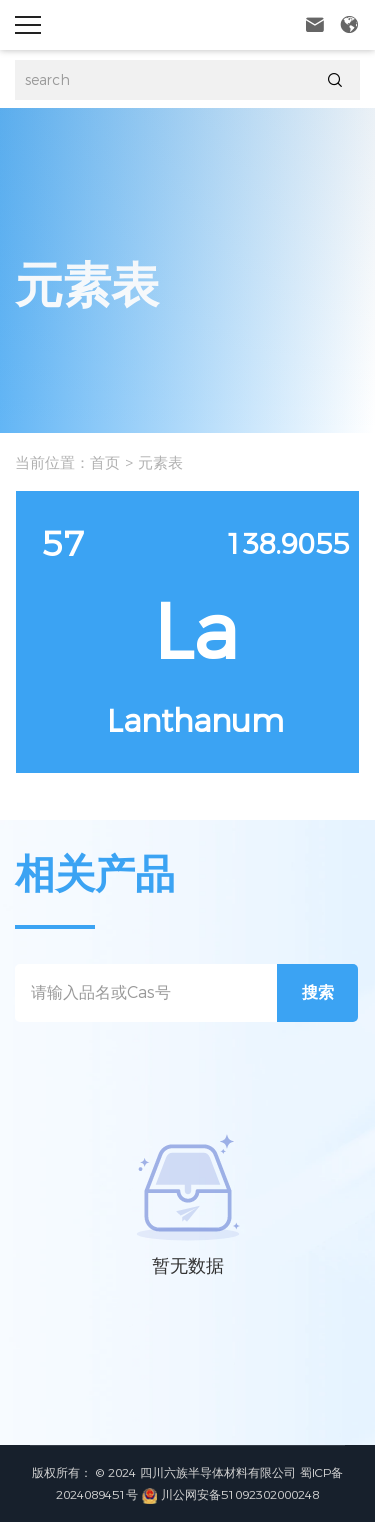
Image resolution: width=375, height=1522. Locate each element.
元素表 (160, 462)
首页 (105, 462)
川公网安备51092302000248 (230, 1494)
